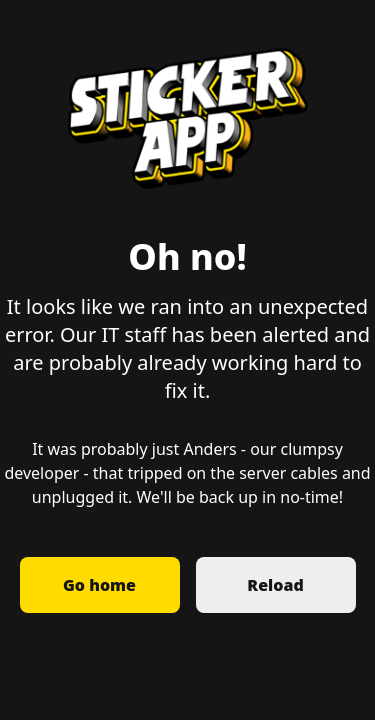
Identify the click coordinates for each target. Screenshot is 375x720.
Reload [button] (275, 585)
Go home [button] (99, 585)
